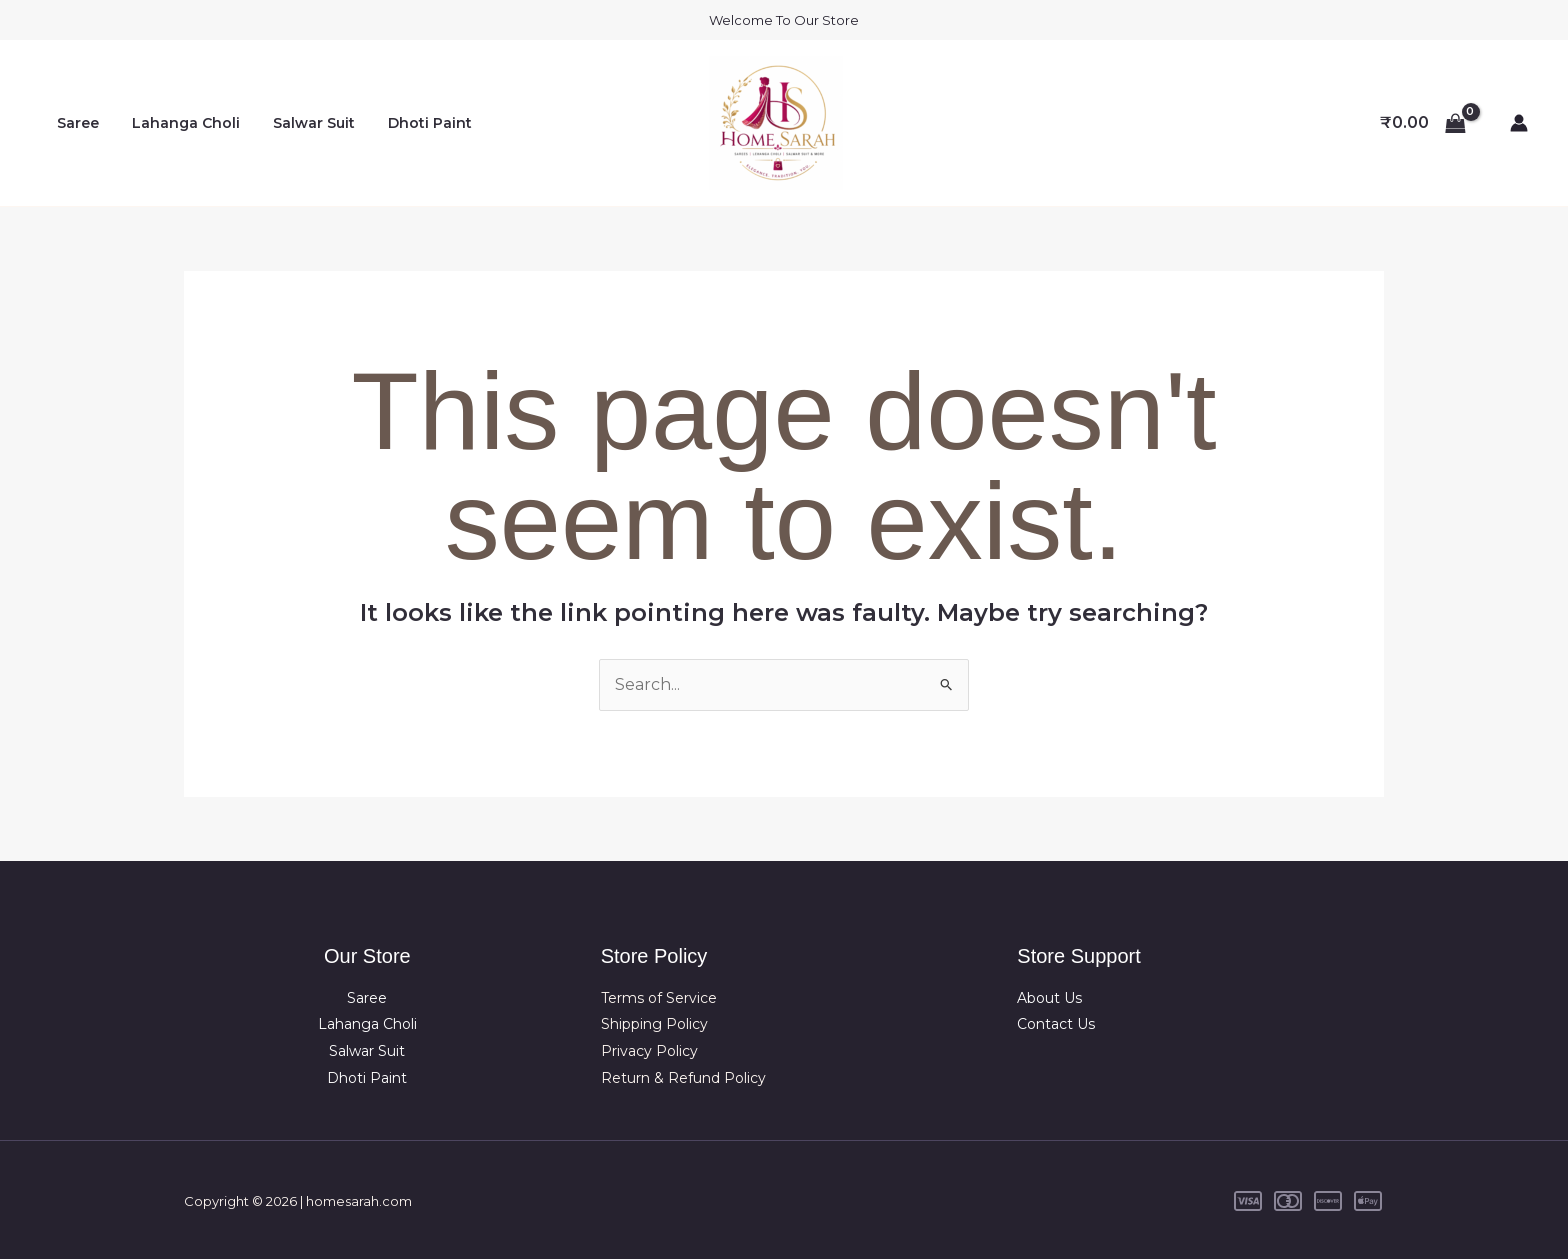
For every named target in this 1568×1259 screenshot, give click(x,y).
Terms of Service (659, 998)
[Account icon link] (1519, 123)
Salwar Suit (301, 123)
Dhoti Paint (412, 123)
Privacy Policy (649, 1050)
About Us (1049, 998)
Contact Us (1056, 1024)
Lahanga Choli (178, 123)
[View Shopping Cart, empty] (1422, 123)
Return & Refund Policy (683, 1077)
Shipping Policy (654, 1024)
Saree (75, 123)
